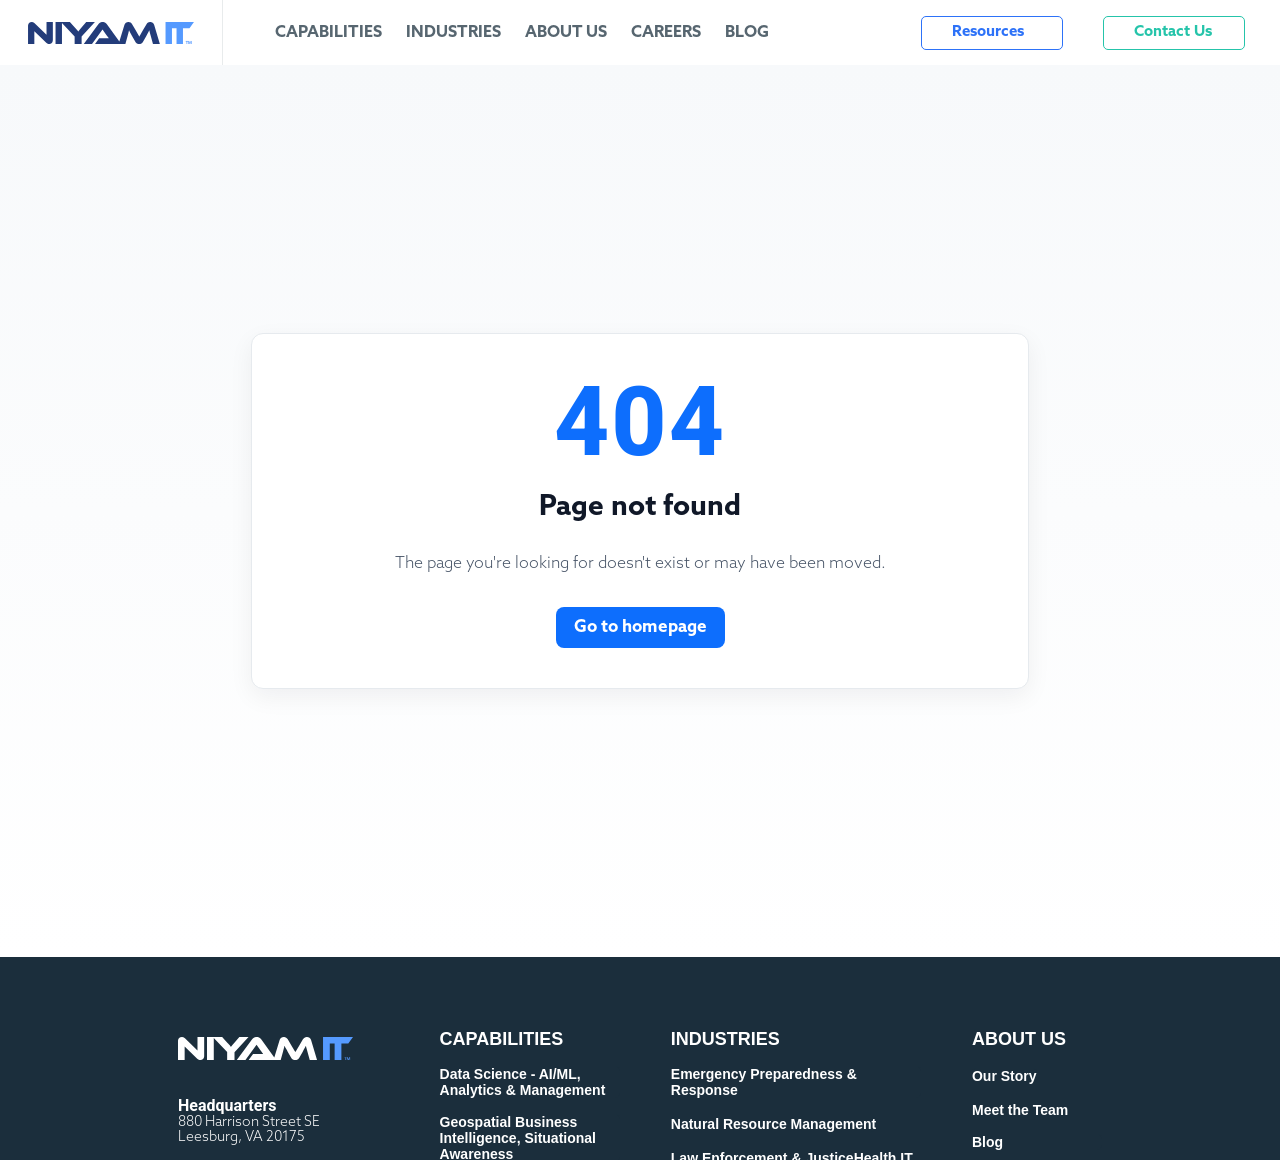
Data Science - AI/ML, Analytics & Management (523, 1082)
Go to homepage (640, 627)
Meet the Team (1020, 1110)
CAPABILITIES (502, 1039)
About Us (566, 33)
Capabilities (328, 33)
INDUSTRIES (725, 1039)
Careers (666, 33)
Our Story (1004, 1076)
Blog (747, 33)
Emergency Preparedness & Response (764, 1082)
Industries (453, 33)
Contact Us (1173, 32)
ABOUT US (1019, 1039)
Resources (988, 32)
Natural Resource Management (773, 1124)
